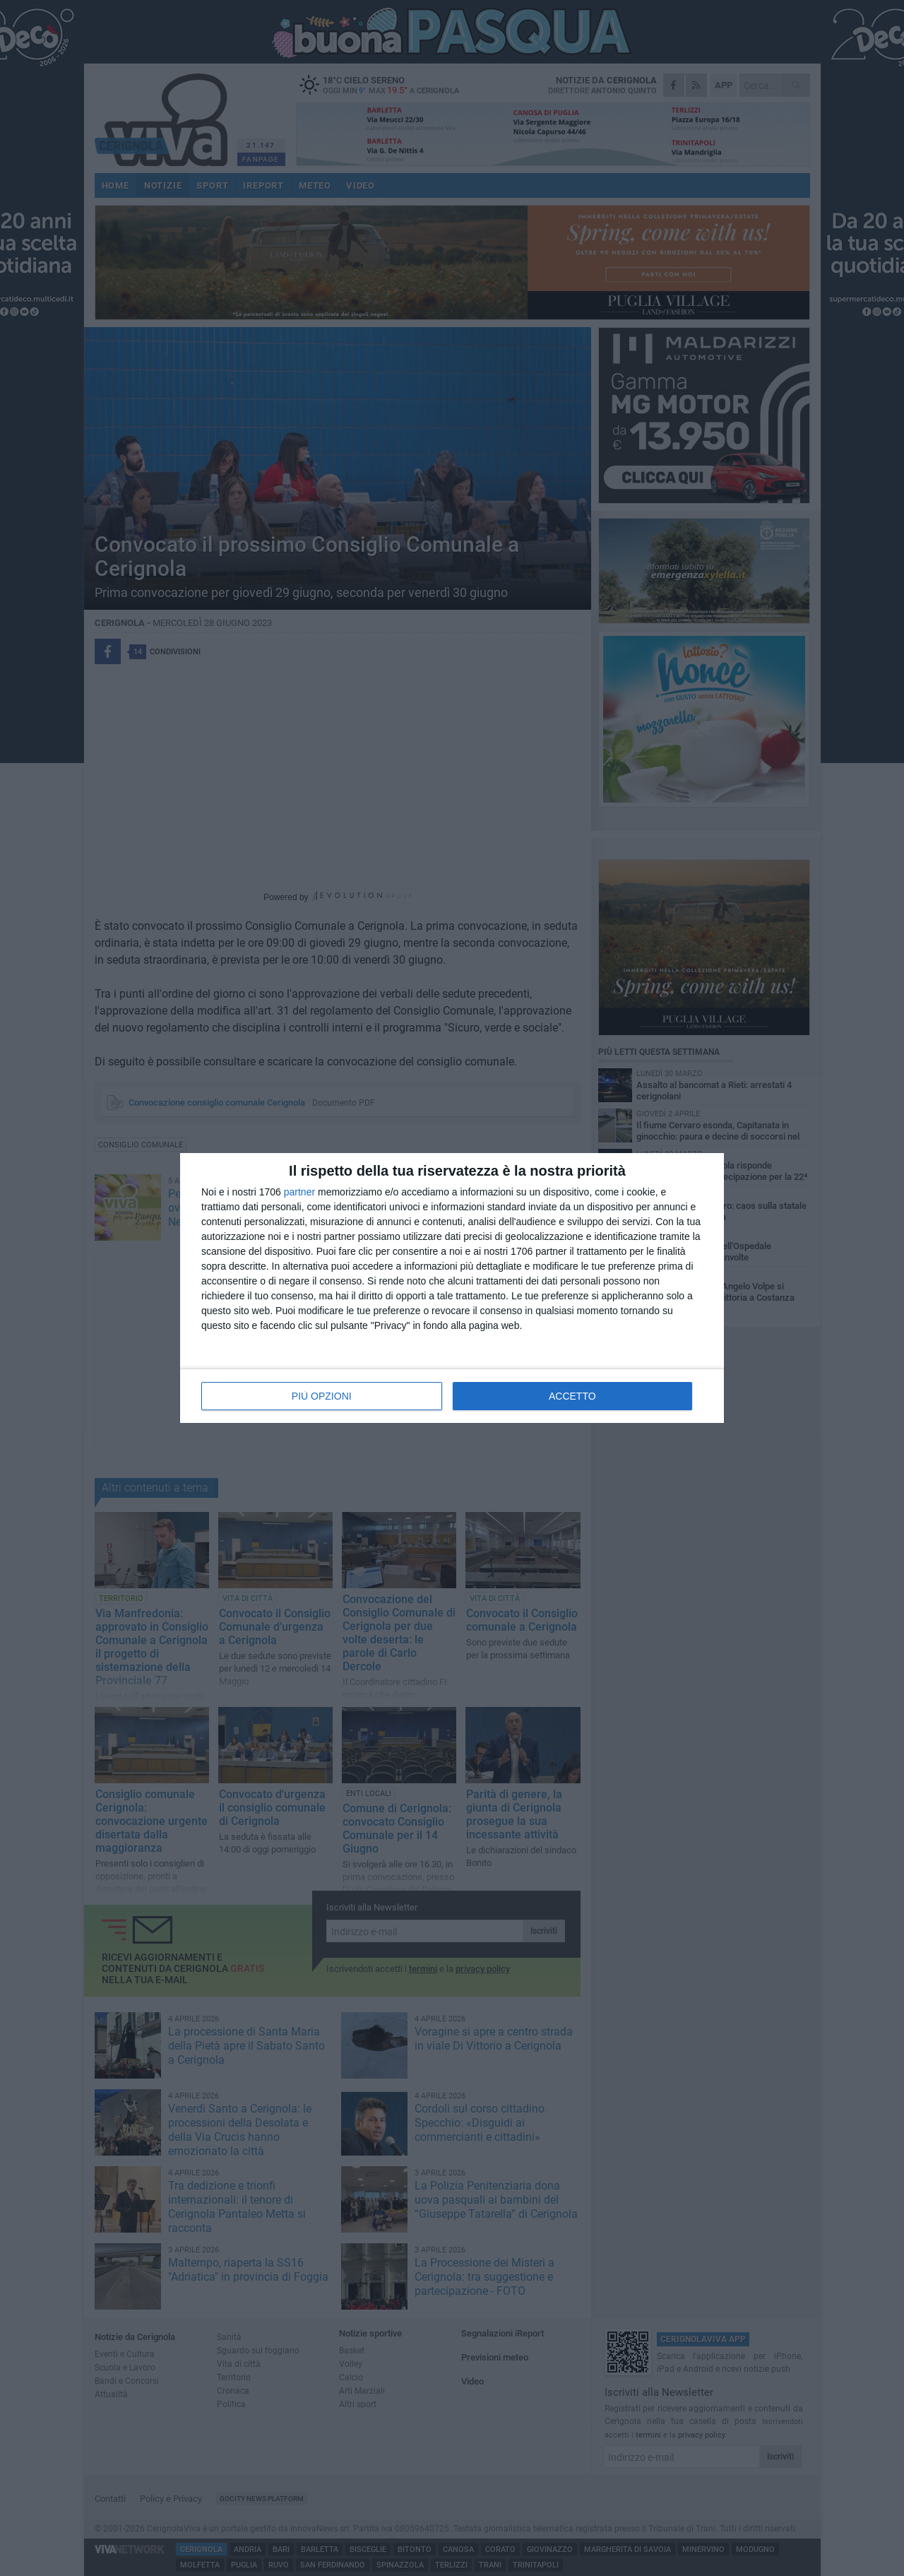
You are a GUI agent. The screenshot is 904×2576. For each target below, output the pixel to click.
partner (299, 1192)
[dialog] (452, 1288)
